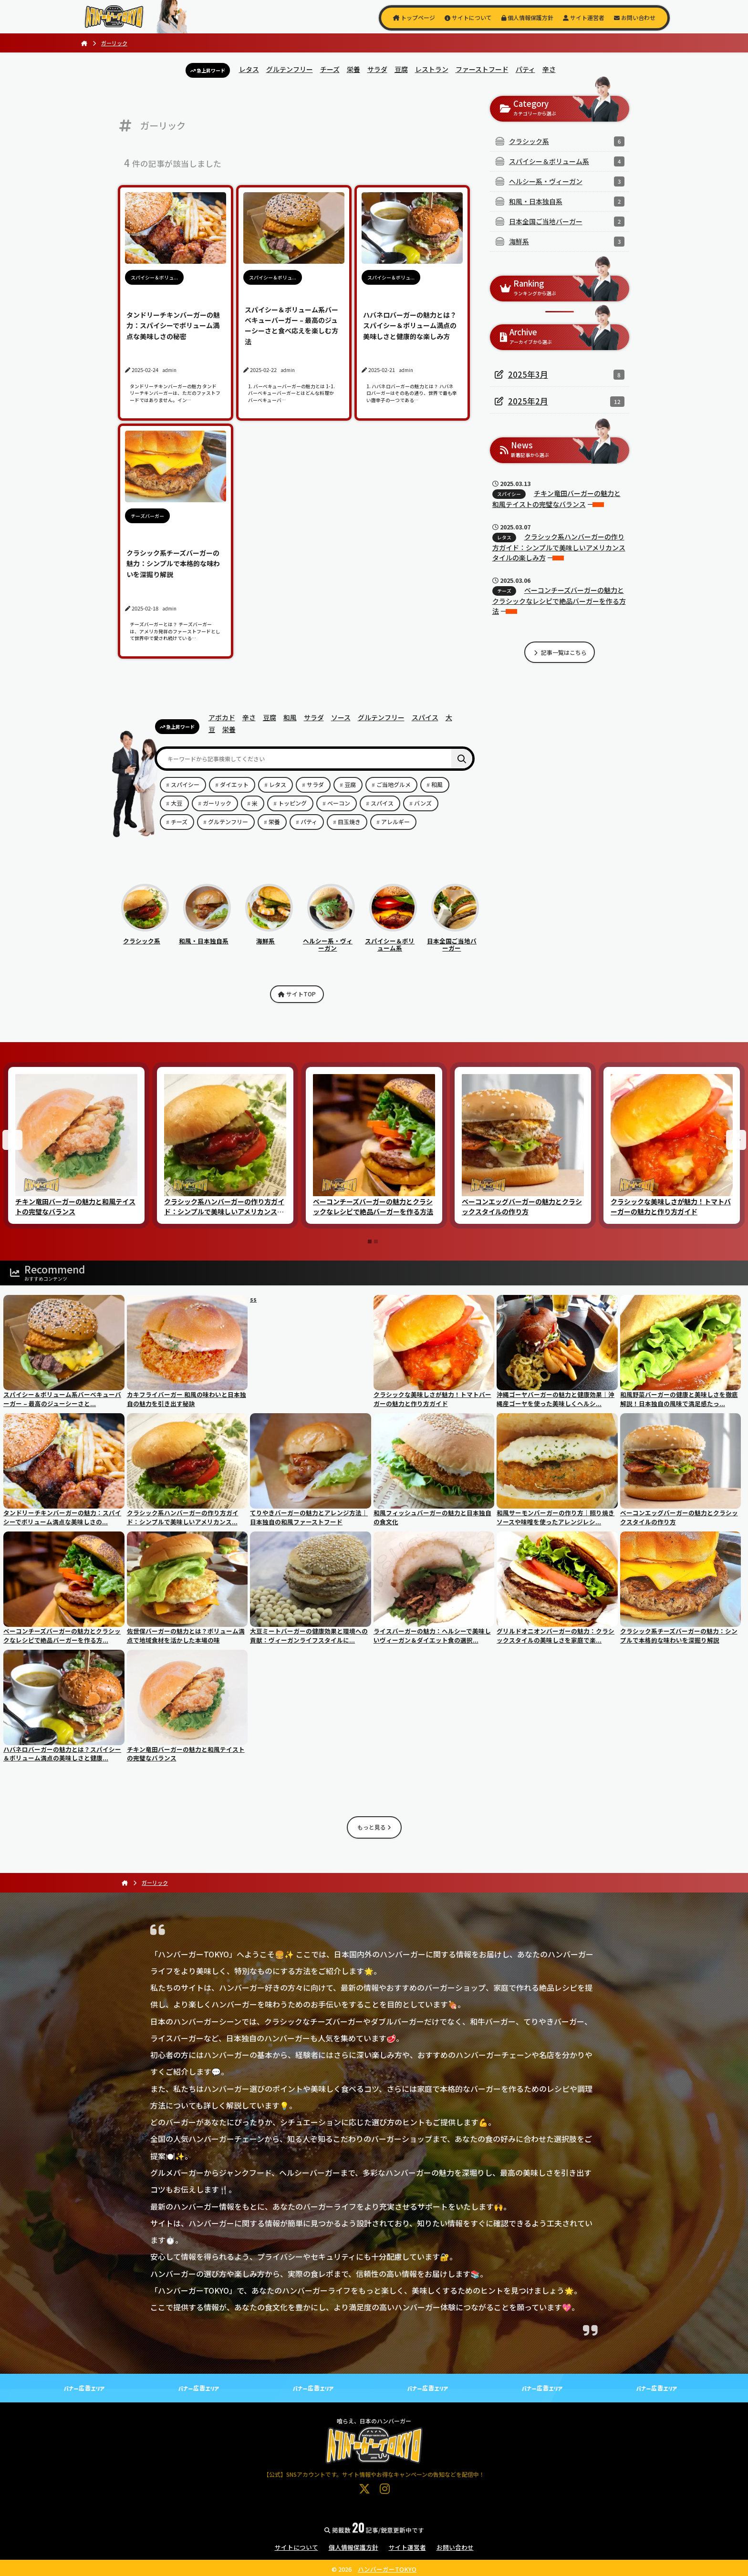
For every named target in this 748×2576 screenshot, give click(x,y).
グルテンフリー (289, 69)
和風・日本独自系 (205, 937)
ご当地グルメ (393, 784)
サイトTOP (297, 994)
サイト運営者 (583, 17)
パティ (525, 69)
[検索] (461, 758)
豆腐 (401, 69)
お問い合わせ (634, 17)
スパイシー (185, 784)
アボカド (221, 717)
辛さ (549, 69)
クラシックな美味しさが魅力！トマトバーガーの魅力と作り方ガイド (671, 1206)
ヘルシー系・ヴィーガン (329, 940)
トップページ (414, 17)
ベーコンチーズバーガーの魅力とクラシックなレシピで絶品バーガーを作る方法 (559, 600)
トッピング (292, 803)
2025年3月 (528, 374)
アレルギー (395, 821)
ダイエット (234, 784)
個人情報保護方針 (527, 17)
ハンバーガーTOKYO (387, 2569)
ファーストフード (482, 69)
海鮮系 (269, 937)
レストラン (431, 69)
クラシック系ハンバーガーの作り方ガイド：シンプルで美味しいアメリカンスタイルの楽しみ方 (558, 547)
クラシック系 (145, 937)
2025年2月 (528, 401)
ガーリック (217, 803)
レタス (249, 69)
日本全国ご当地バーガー (453, 940)
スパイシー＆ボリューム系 (391, 940)
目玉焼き (349, 821)
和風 (290, 717)
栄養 (353, 69)
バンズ (423, 803)
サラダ (377, 69)
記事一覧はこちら (559, 652)
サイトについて (468, 17)
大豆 (176, 803)
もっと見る (374, 1827)
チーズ (330, 69)
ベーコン (338, 803)
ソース (341, 717)
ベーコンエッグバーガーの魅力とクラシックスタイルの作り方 (522, 1206)
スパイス (425, 717)
